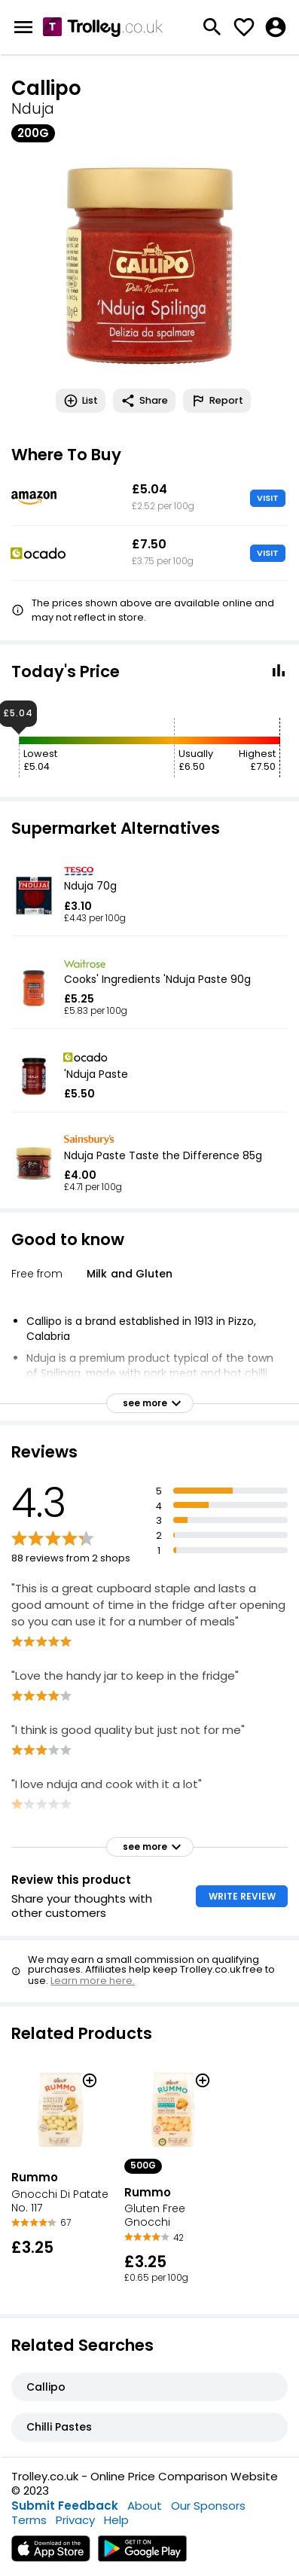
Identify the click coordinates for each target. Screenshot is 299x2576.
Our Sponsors (208, 2505)
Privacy (75, 2520)
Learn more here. (92, 1980)
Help (116, 2520)
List (80, 400)
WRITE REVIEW (242, 1896)
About (144, 2505)
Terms (29, 2520)
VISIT (268, 498)
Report (217, 400)
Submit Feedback (64, 2505)
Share (144, 400)
